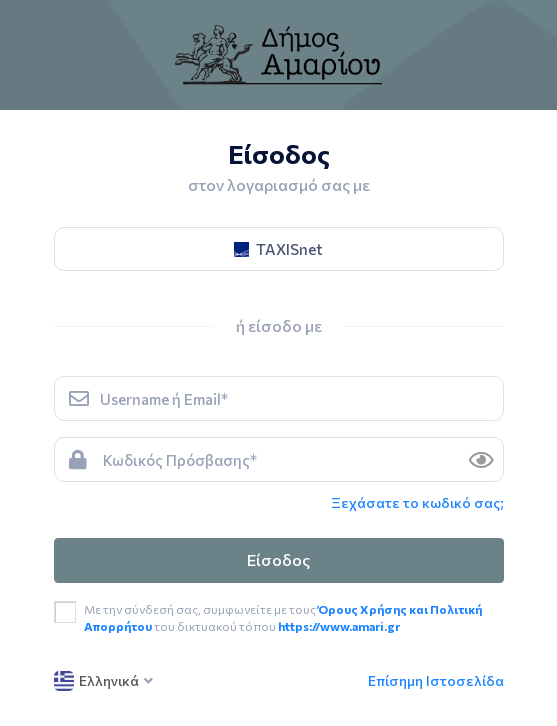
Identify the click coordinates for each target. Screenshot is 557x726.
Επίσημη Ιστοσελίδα (436, 680)
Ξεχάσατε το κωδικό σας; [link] (417, 502)
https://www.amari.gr (339, 626)
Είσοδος (278, 559)
